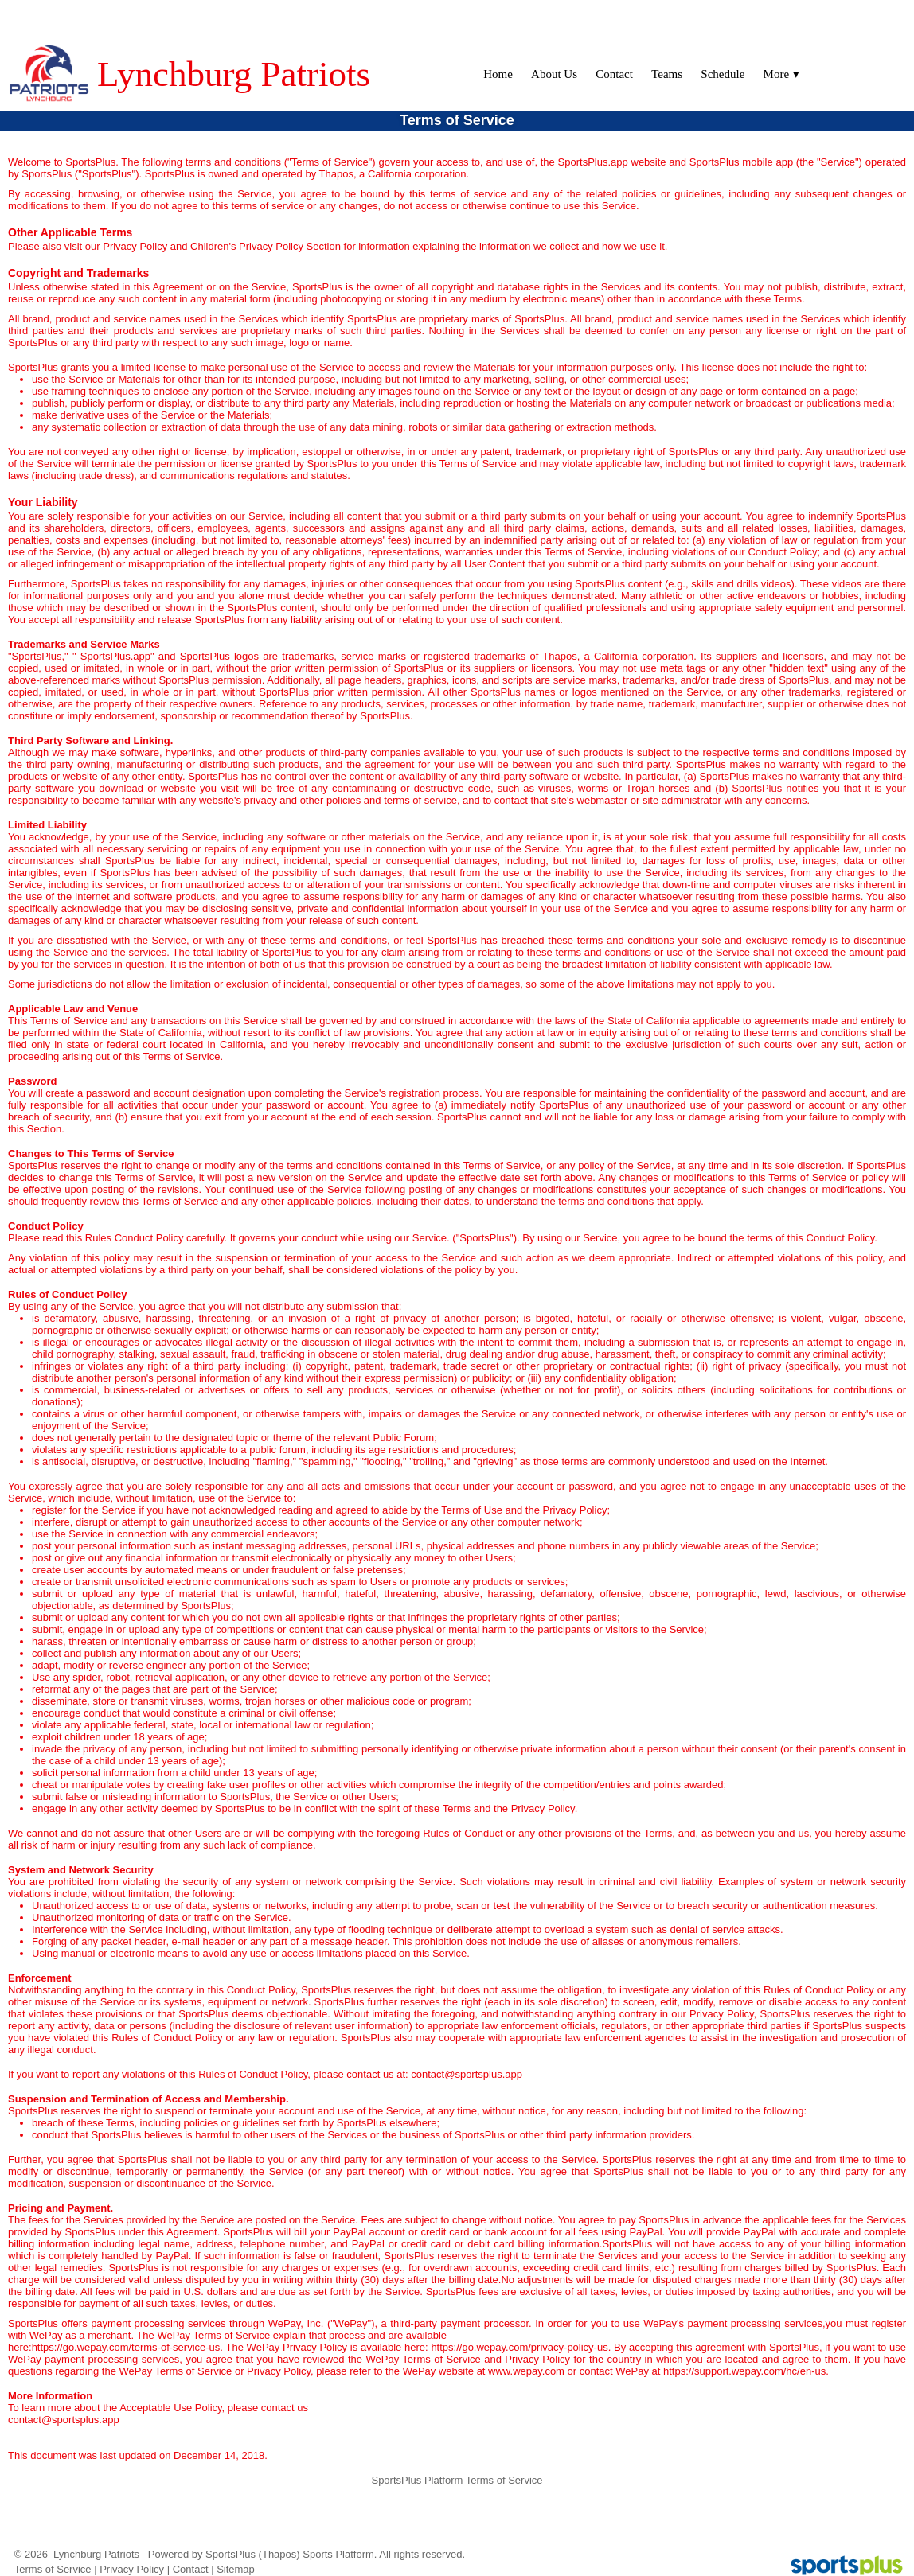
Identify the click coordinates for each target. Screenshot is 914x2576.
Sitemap (236, 2569)
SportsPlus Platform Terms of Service (456, 2480)
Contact (191, 2569)
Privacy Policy (132, 2569)
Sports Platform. (340, 2554)
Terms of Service (53, 2569)
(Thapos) (279, 2554)
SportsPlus (230, 2554)
